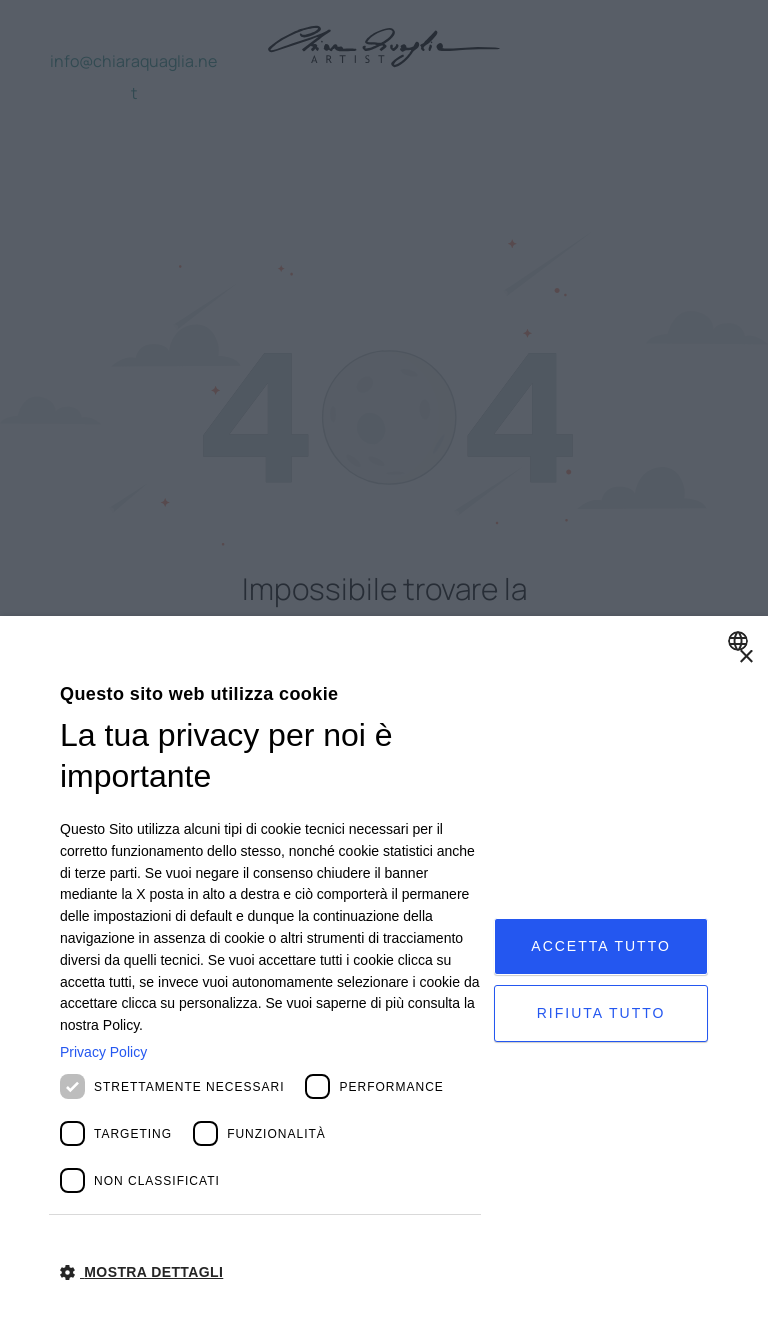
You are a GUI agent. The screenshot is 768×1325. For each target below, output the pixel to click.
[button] (270, 1271)
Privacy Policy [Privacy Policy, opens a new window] (103, 1052)
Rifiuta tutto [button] (601, 1013)
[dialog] (384, 970)
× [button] (745, 657)
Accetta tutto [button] (601, 946)
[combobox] (740, 641)
